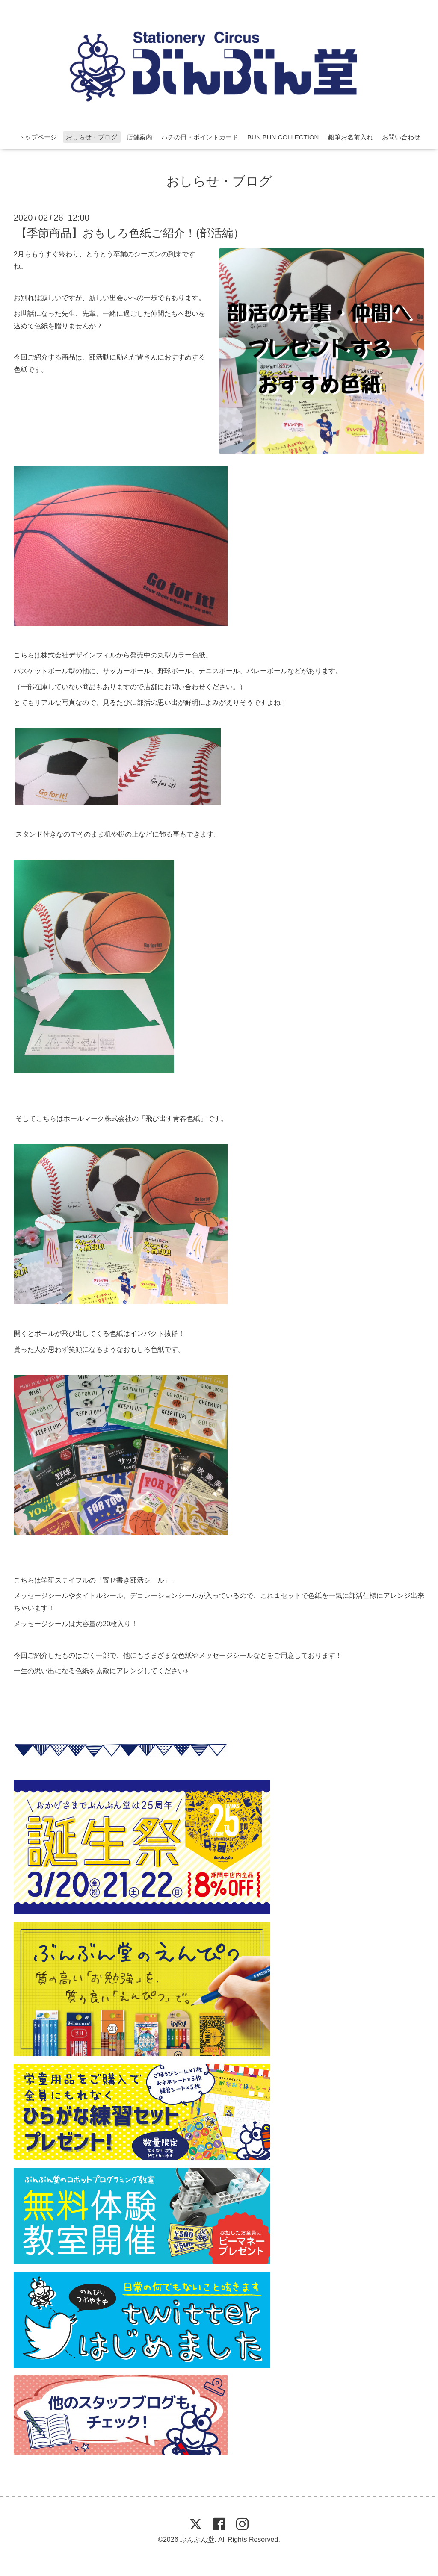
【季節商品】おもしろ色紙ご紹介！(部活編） (130, 232)
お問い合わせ (401, 137)
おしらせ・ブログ (91, 137)
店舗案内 (139, 137)
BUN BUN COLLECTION (283, 137)
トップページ (37, 137)
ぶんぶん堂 (197, 2539)
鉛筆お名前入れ (350, 137)
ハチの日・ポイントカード (199, 137)
